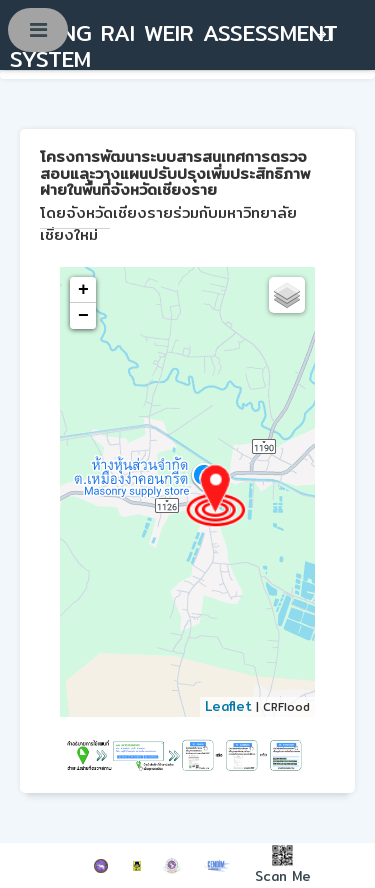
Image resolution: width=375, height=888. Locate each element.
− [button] (83, 316)
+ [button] (83, 290)
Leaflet (228, 706)
